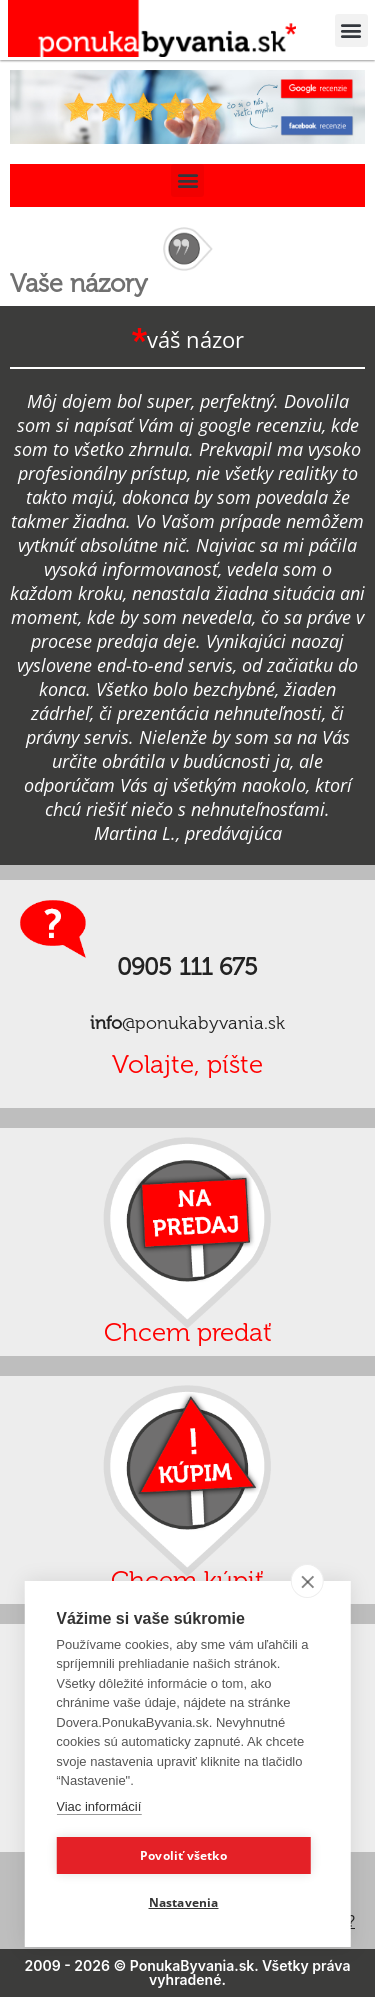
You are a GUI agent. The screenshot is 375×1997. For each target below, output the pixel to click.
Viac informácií (98, 1806)
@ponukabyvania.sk (187, 1023)
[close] (307, 1581)
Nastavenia (184, 1902)
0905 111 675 (187, 966)
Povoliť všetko (183, 1855)
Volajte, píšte (187, 1064)
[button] (351, 30)
